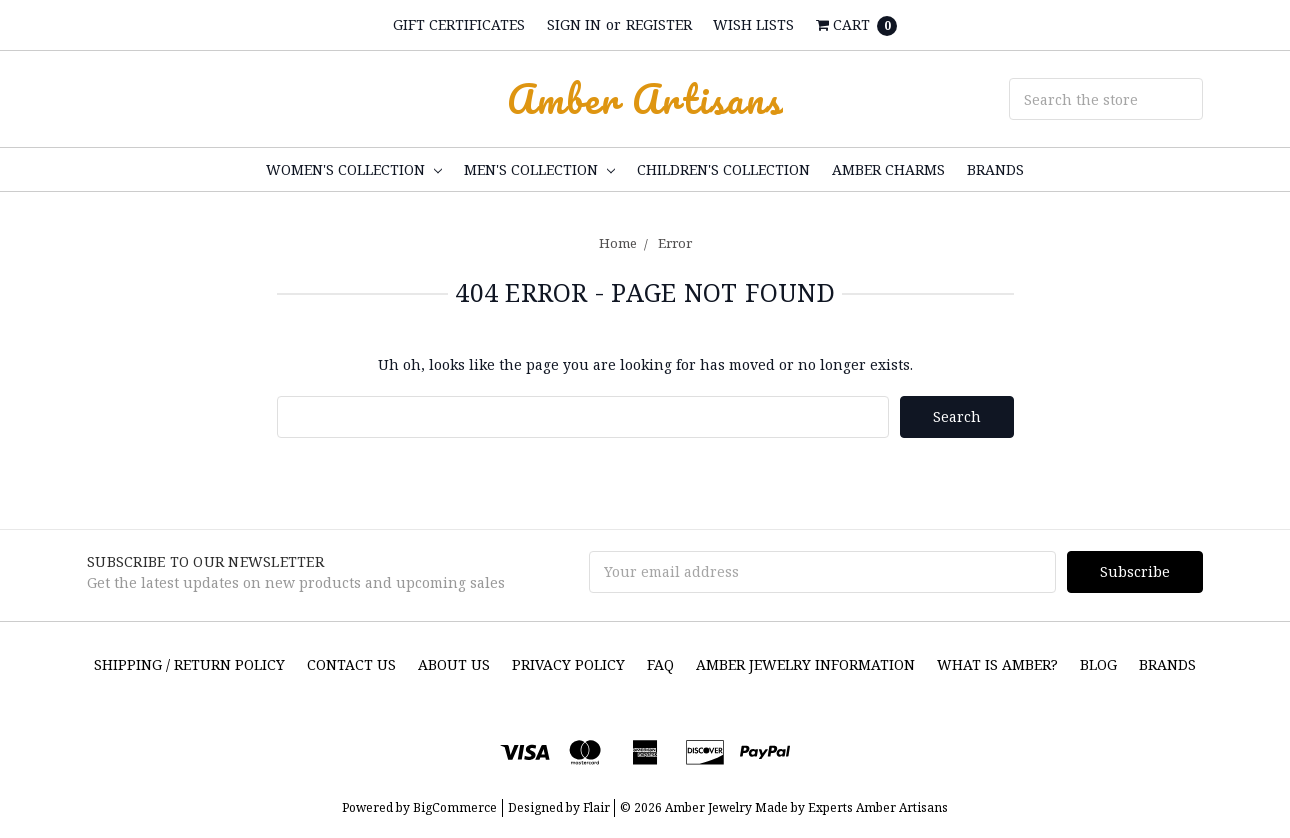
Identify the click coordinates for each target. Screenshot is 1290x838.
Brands (995, 169)
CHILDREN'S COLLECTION (723, 169)
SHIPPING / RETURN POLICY (189, 664)
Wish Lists (753, 24)
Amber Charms (888, 169)
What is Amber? (997, 664)
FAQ (660, 664)
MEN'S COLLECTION (539, 169)
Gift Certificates (459, 24)
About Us (454, 664)
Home (618, 243)
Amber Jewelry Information (805, 664)
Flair (596, 807)
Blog (1098, 664)
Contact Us (351, 664)
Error (675, 243)
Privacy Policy (568, 664)
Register (659, 24)
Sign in (574, 24)
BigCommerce (455, 807)
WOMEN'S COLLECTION (354, 169)
